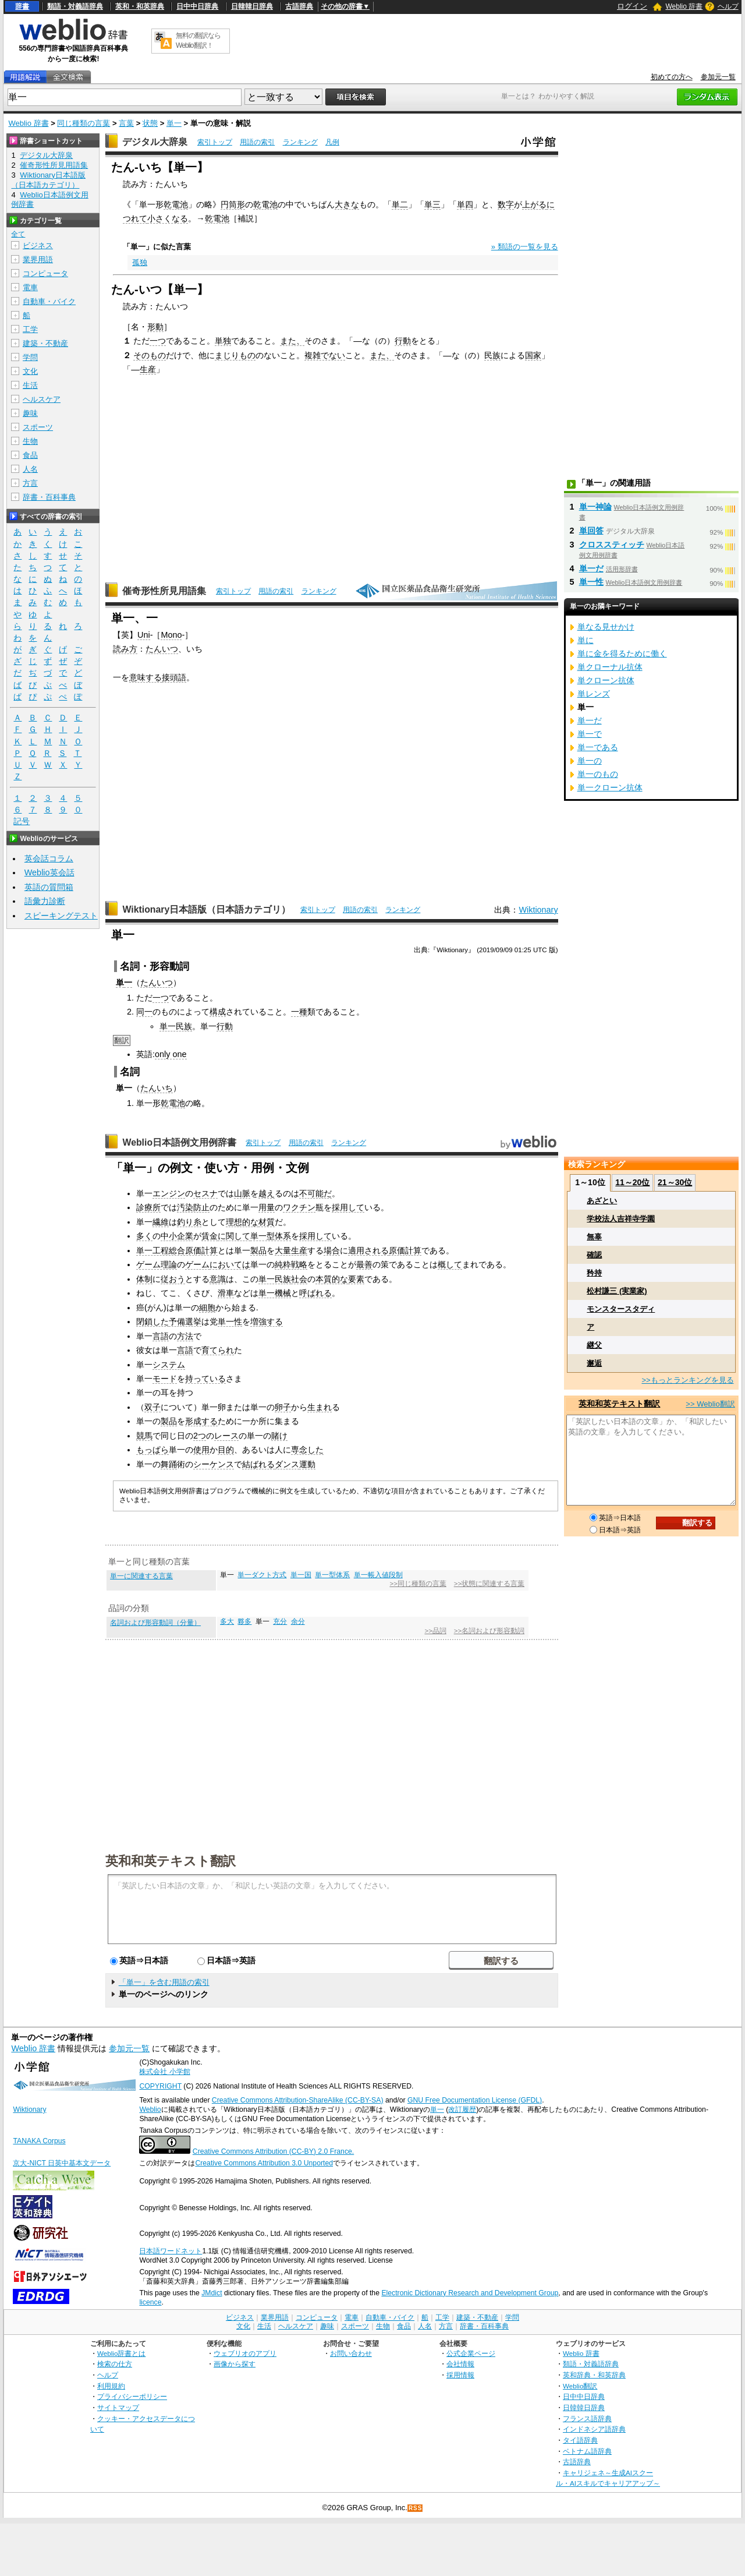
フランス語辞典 (587, 2418)
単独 (223, 340)
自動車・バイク (49, 301)
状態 (150, 123)
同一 (144, 1011)
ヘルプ (728, 6)
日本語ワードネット (170, 2251)
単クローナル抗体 (610, 667)
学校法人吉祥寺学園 (621, 1218)
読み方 (125, 648)
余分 (298, 1621)
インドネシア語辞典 (594, 2429)
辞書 (22, 6)
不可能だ (315, 1193)
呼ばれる (315, 1293)
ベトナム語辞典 (587, 2451)
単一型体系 (270, 1236)
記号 (21, 821)
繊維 (160, 1222)
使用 (201, 1449)
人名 (30, 469)
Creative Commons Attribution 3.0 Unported (264, 2163)
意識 (218, 1279)
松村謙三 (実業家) (617, 1291)
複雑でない (324, 355)
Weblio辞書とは (121, 2353)
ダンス (287, 1464)
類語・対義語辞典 (75, 6)
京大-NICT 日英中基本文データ (62, 2163)
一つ (158, 340)
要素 (356, 1279)
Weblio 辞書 (684, 6)
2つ (199, 1435)
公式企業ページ (470, 2353)
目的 (226, 1449)
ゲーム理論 (156, 1264)
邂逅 (594, 1363)
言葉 (126, 123)
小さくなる (167, 218)
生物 (30, 441)
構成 (218, 1011)
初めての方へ (672, 77)
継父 (594, 1345)
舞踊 (169, 1464)
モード (164, 1378)
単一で (589, 733)
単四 (465, 204)
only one (170, 1054)
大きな (347, 204)
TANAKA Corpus (39, 2141)
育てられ (217, 1350)
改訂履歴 (462, 2109)
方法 (185, 1336)
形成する (201, 1421)
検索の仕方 (114, 2363)
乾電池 (176, 204)
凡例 (332, 142)
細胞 (207, 1307)
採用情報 (460, 2375)
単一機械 (274, 1293)
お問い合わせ (351, 2353)
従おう (173, 1279)
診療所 (148, 1207)
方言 (30, 483)
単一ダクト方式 (261, 1574)
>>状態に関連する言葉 (489, 1583)
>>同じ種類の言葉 (417, 1583)
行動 (403, 340)
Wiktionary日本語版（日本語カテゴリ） (206, 909)
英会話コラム (48, 858)
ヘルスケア (42, 399)
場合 (332, 1250)
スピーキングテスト (61, 915)
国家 (533, 355)
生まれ (319, 1407)
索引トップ (214, 142)
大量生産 (291, 1250)
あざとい (602, 1200)
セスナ (205, 1193)
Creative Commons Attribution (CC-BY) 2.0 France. (273, 2151)
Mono (171, 634)
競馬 (144, 1435)
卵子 (283, 1407)
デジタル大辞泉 (154, 142)
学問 (30, 357)
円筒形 (233, 204)
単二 (400, 204)
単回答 (591, 530)
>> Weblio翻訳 (710, 1404)
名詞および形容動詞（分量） (155, 1622)
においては (230, 1264)
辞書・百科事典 (49, 497)
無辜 (594, 1236)
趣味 (30, 413)
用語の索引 (257, 142)
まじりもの (235, 355)
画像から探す (235, 2363)
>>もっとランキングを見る (687, 1380)
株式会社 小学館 (164, 2072)
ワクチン (299, 1207)
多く (144, 1236)
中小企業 (177, 1236)
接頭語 (174, 677)
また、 (292, 340)
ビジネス (38, 245)
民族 (492, 355)
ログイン (632, 6)
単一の (589, 760)
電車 (30, 287)
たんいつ (162, 648)
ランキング (300, 142)
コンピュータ (45, 273)
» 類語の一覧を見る (524, 246)
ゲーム (197, 1264)
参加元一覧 (718, 77)
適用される (368, 1250)
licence (150, 2302)
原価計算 (405, 1250)
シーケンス (213, 1464)
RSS (416, 2508)
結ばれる (258, 1464)
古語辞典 (299, 6)
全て (18, 234)
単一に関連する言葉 (141, 1576)
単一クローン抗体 (610, 787)
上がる (534, 204)
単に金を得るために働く (622, 653)
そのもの (149, 355)
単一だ (591, 568)
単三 (432, 204)
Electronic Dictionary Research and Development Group (469, 2293)
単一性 (230, 1321)
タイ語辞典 (580, 2440)
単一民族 (175, 1026)
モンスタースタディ (621, 1309)
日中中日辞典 (197, 6)
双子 (152, 1407)
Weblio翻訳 (580, 2386)
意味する (145, 677)
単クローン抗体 (605, 680)
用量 (266, 1207)
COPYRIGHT (160, 2086)
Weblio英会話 (49, 872)
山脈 (242, 1193)
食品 (30, 455)
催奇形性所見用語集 (164, 591)
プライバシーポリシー (132, 2396)
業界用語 (38, 259)
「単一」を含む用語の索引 (164, 1982)
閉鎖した (152, 1321)
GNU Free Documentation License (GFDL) (474, 2100)
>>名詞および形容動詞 (489, 1630)
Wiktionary (538, 909)
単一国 (300, 1574)
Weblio (150, 2109)
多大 (227, 1621)
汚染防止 (193, 1207)
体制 (144, 1279)
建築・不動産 (45, 343)
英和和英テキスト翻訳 (170, 1860)
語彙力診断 (44, 901)
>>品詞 (435, 1630)
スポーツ (38, 427)
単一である (597, 747)
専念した (307, 1449)
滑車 (226, 1293)
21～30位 (675, 1182)
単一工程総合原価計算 (177, 1250)
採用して (348, 1207)
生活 (30, 385)
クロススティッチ (611, 544)
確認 (594, 1254)
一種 (299, 1011)
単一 (174, 123)
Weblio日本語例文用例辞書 (179, 1142)
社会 (299, 1279)
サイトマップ (118, 2407)
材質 (266, 1222)
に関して (234, 1236)
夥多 (244, 1621)
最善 (364, 1264)
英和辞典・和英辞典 (594, 2375)
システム (168, 1364)
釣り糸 (189, 1222)
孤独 (139, 262)
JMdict (211, 2293)
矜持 (594, 1272)
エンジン (168, 1193)
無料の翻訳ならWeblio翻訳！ (198, 40)
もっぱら (152, 1449)
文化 (30, 371)
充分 (280, 1621)
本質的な (331, 1279)
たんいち (156, 1088)
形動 (155, 326)
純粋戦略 (291, 1264)
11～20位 (632, 1182)
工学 (30, 329)
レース (226, 1435)
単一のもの (597, 774)
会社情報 (460, 2363)
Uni (143, 634)
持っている (205, 1378)
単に (585, 640)
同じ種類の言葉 (83, 123)
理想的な (242, 1222)
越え (266, 1193)
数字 (506, 204)
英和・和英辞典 (139, 6)
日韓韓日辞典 (252, 6)
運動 (307, 1464)
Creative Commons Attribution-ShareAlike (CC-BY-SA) (298, 2100)
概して (450, 1264)
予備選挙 (185, 1321)
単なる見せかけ (605, 626)
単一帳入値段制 (378, 1574)
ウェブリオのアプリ (245, 2353)
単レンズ (593, 693)
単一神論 (595, 506)
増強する (266, 1321)
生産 (148, 369)
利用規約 (111, 2386)
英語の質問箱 (48, 887)
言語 (160, 1336)
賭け (279, 1435)
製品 (258, 1250)
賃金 (209, 1236)
